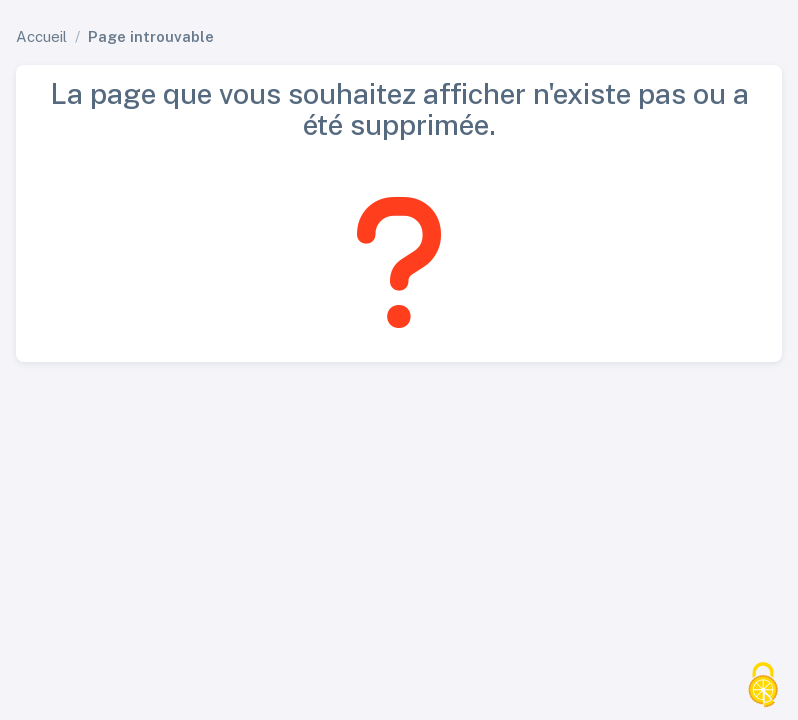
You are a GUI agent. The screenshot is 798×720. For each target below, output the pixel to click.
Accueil (41, 36)
